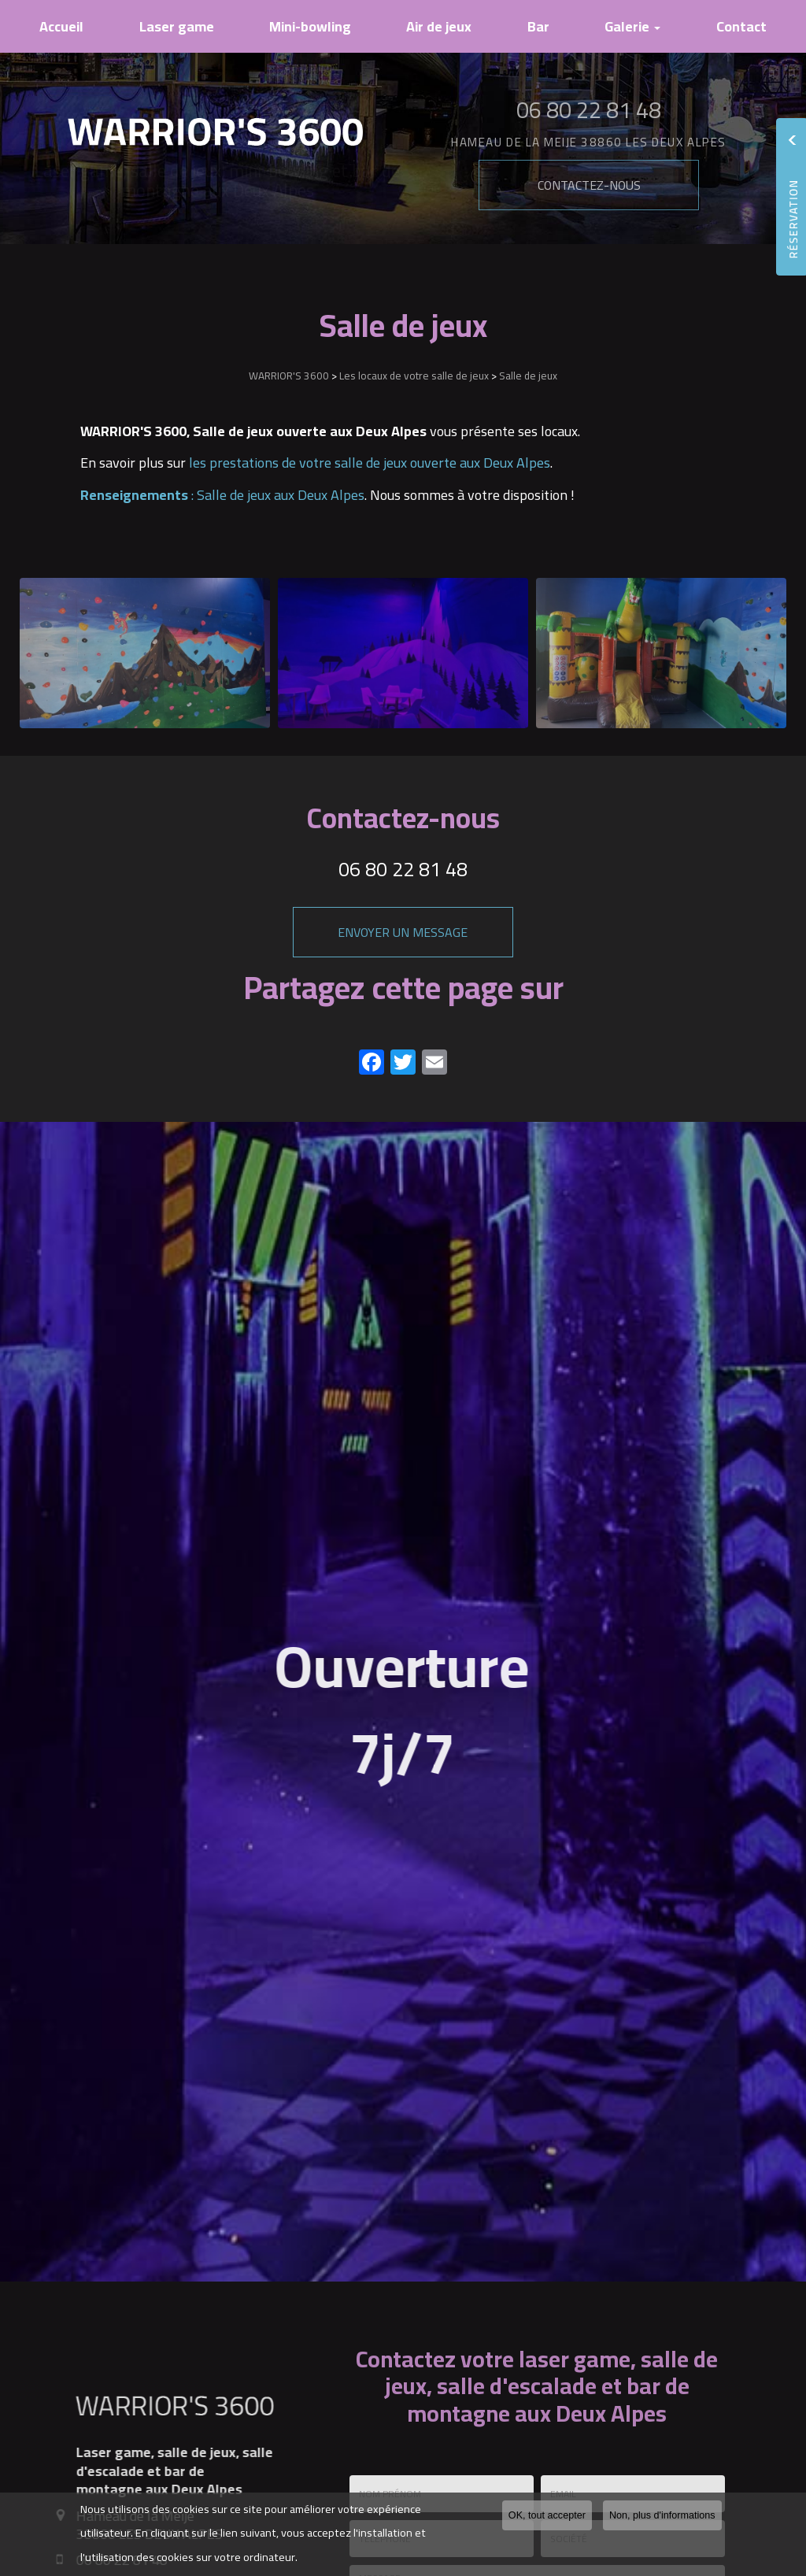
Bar (538, 26)
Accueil (61, 26)
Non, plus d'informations (662, 2515)
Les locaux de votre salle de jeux (414, 375)
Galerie (632, 26)
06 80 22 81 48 (403, 868)
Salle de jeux (528, 375)
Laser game (176, 26)
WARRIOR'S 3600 (289, 375)
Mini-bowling (310, 26)
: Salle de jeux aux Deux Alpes (222, 495)
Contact (741, 26)
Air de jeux (438, 26)
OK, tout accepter (547, 2515)
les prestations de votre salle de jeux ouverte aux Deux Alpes (369, 463)
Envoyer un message (403, 932)
